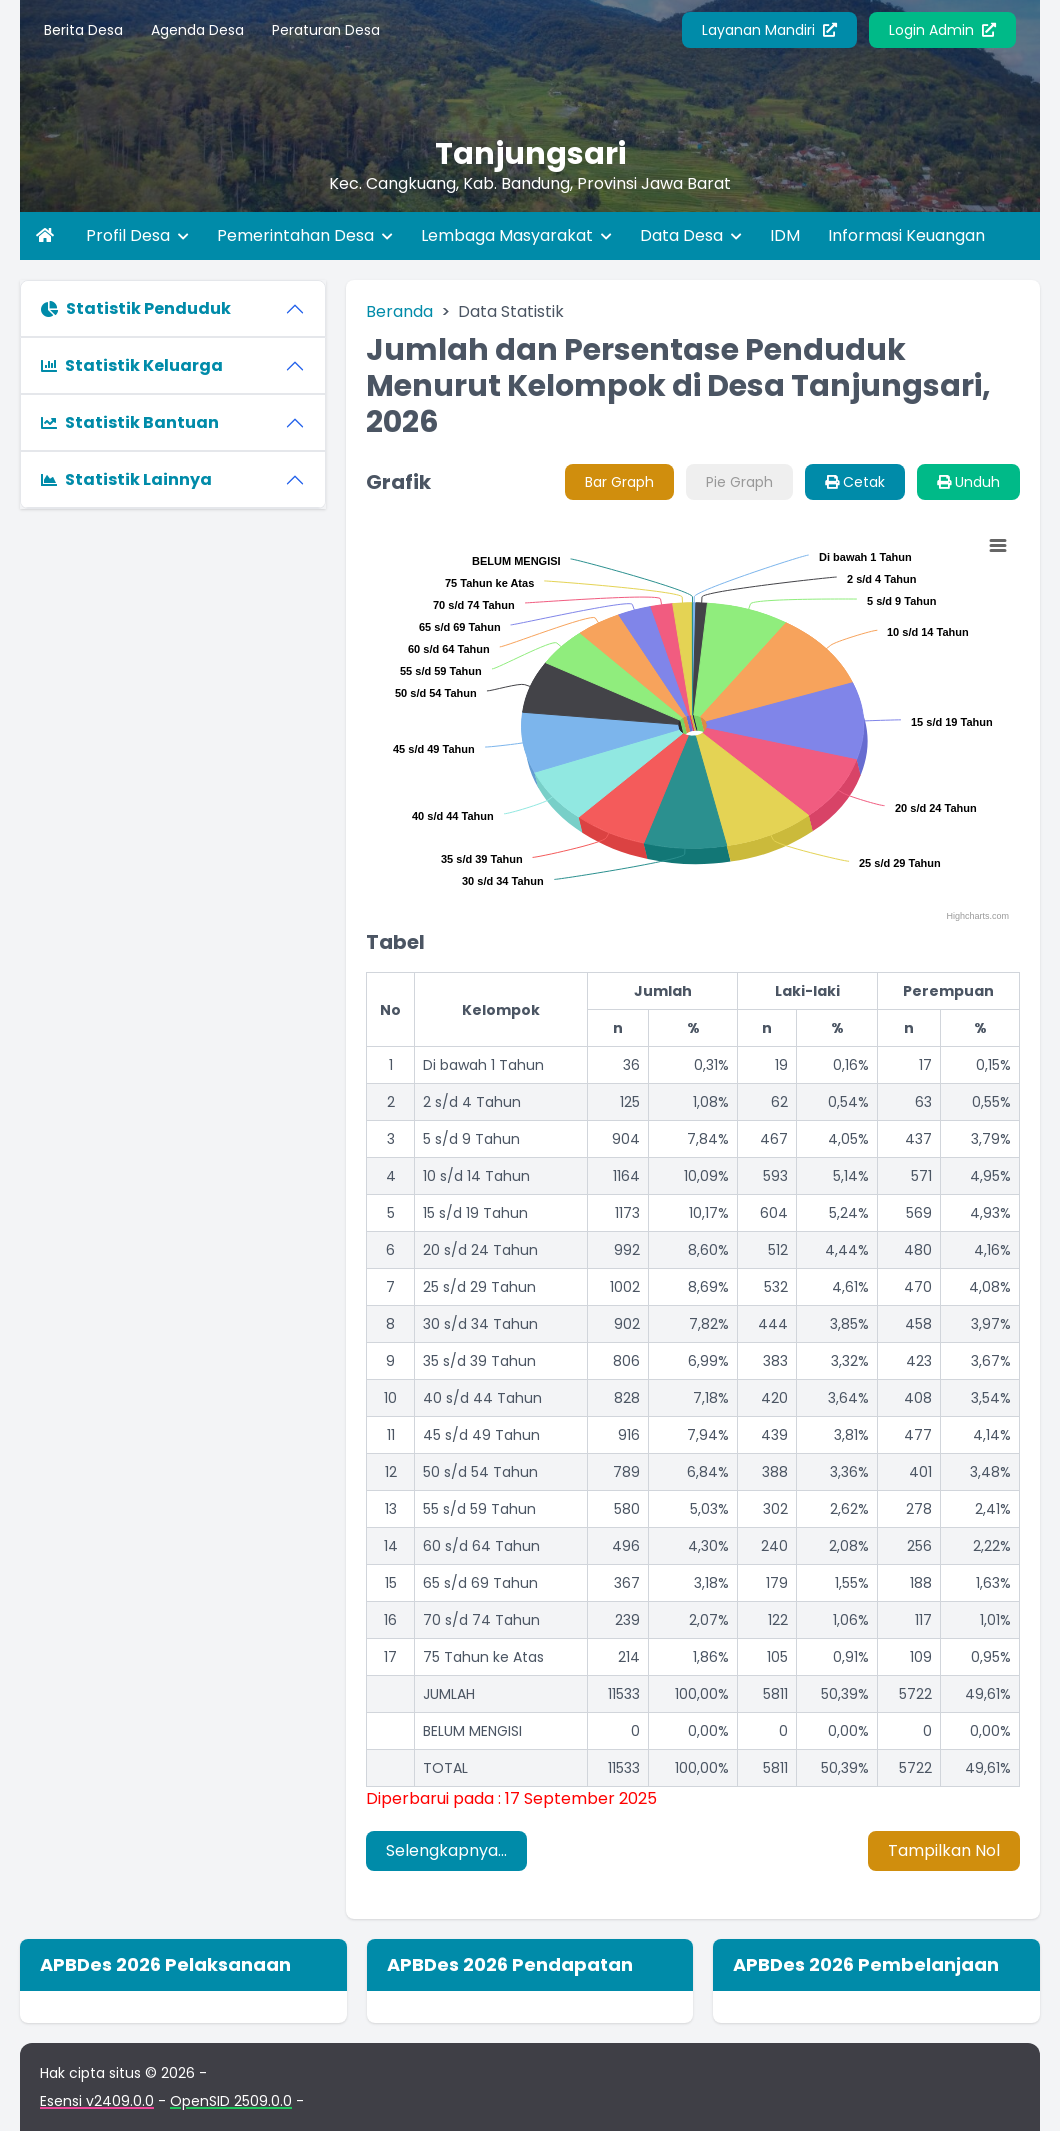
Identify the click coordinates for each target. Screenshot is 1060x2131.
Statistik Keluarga (132, 365)
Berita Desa (83, 30)
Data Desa (691, 235)
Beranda (399, 311)
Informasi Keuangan (906, 235)
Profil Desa (137, 235)
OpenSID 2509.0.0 (231, 2101)
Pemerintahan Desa (305, 235)
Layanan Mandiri (769, 30)
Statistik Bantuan (130, 422)
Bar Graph (619, 482)
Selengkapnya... (446, 1850)
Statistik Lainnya (126, 479)
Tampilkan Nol (944, 1850)
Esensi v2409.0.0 (97, 2101)
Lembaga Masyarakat (516, 235)
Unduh (968, 482)
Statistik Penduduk (136, 308)
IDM (785, 235)
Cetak (855, 482)
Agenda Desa (197, 30)
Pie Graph (739, 482)
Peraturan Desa (326, 30)
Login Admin (942, 30)
